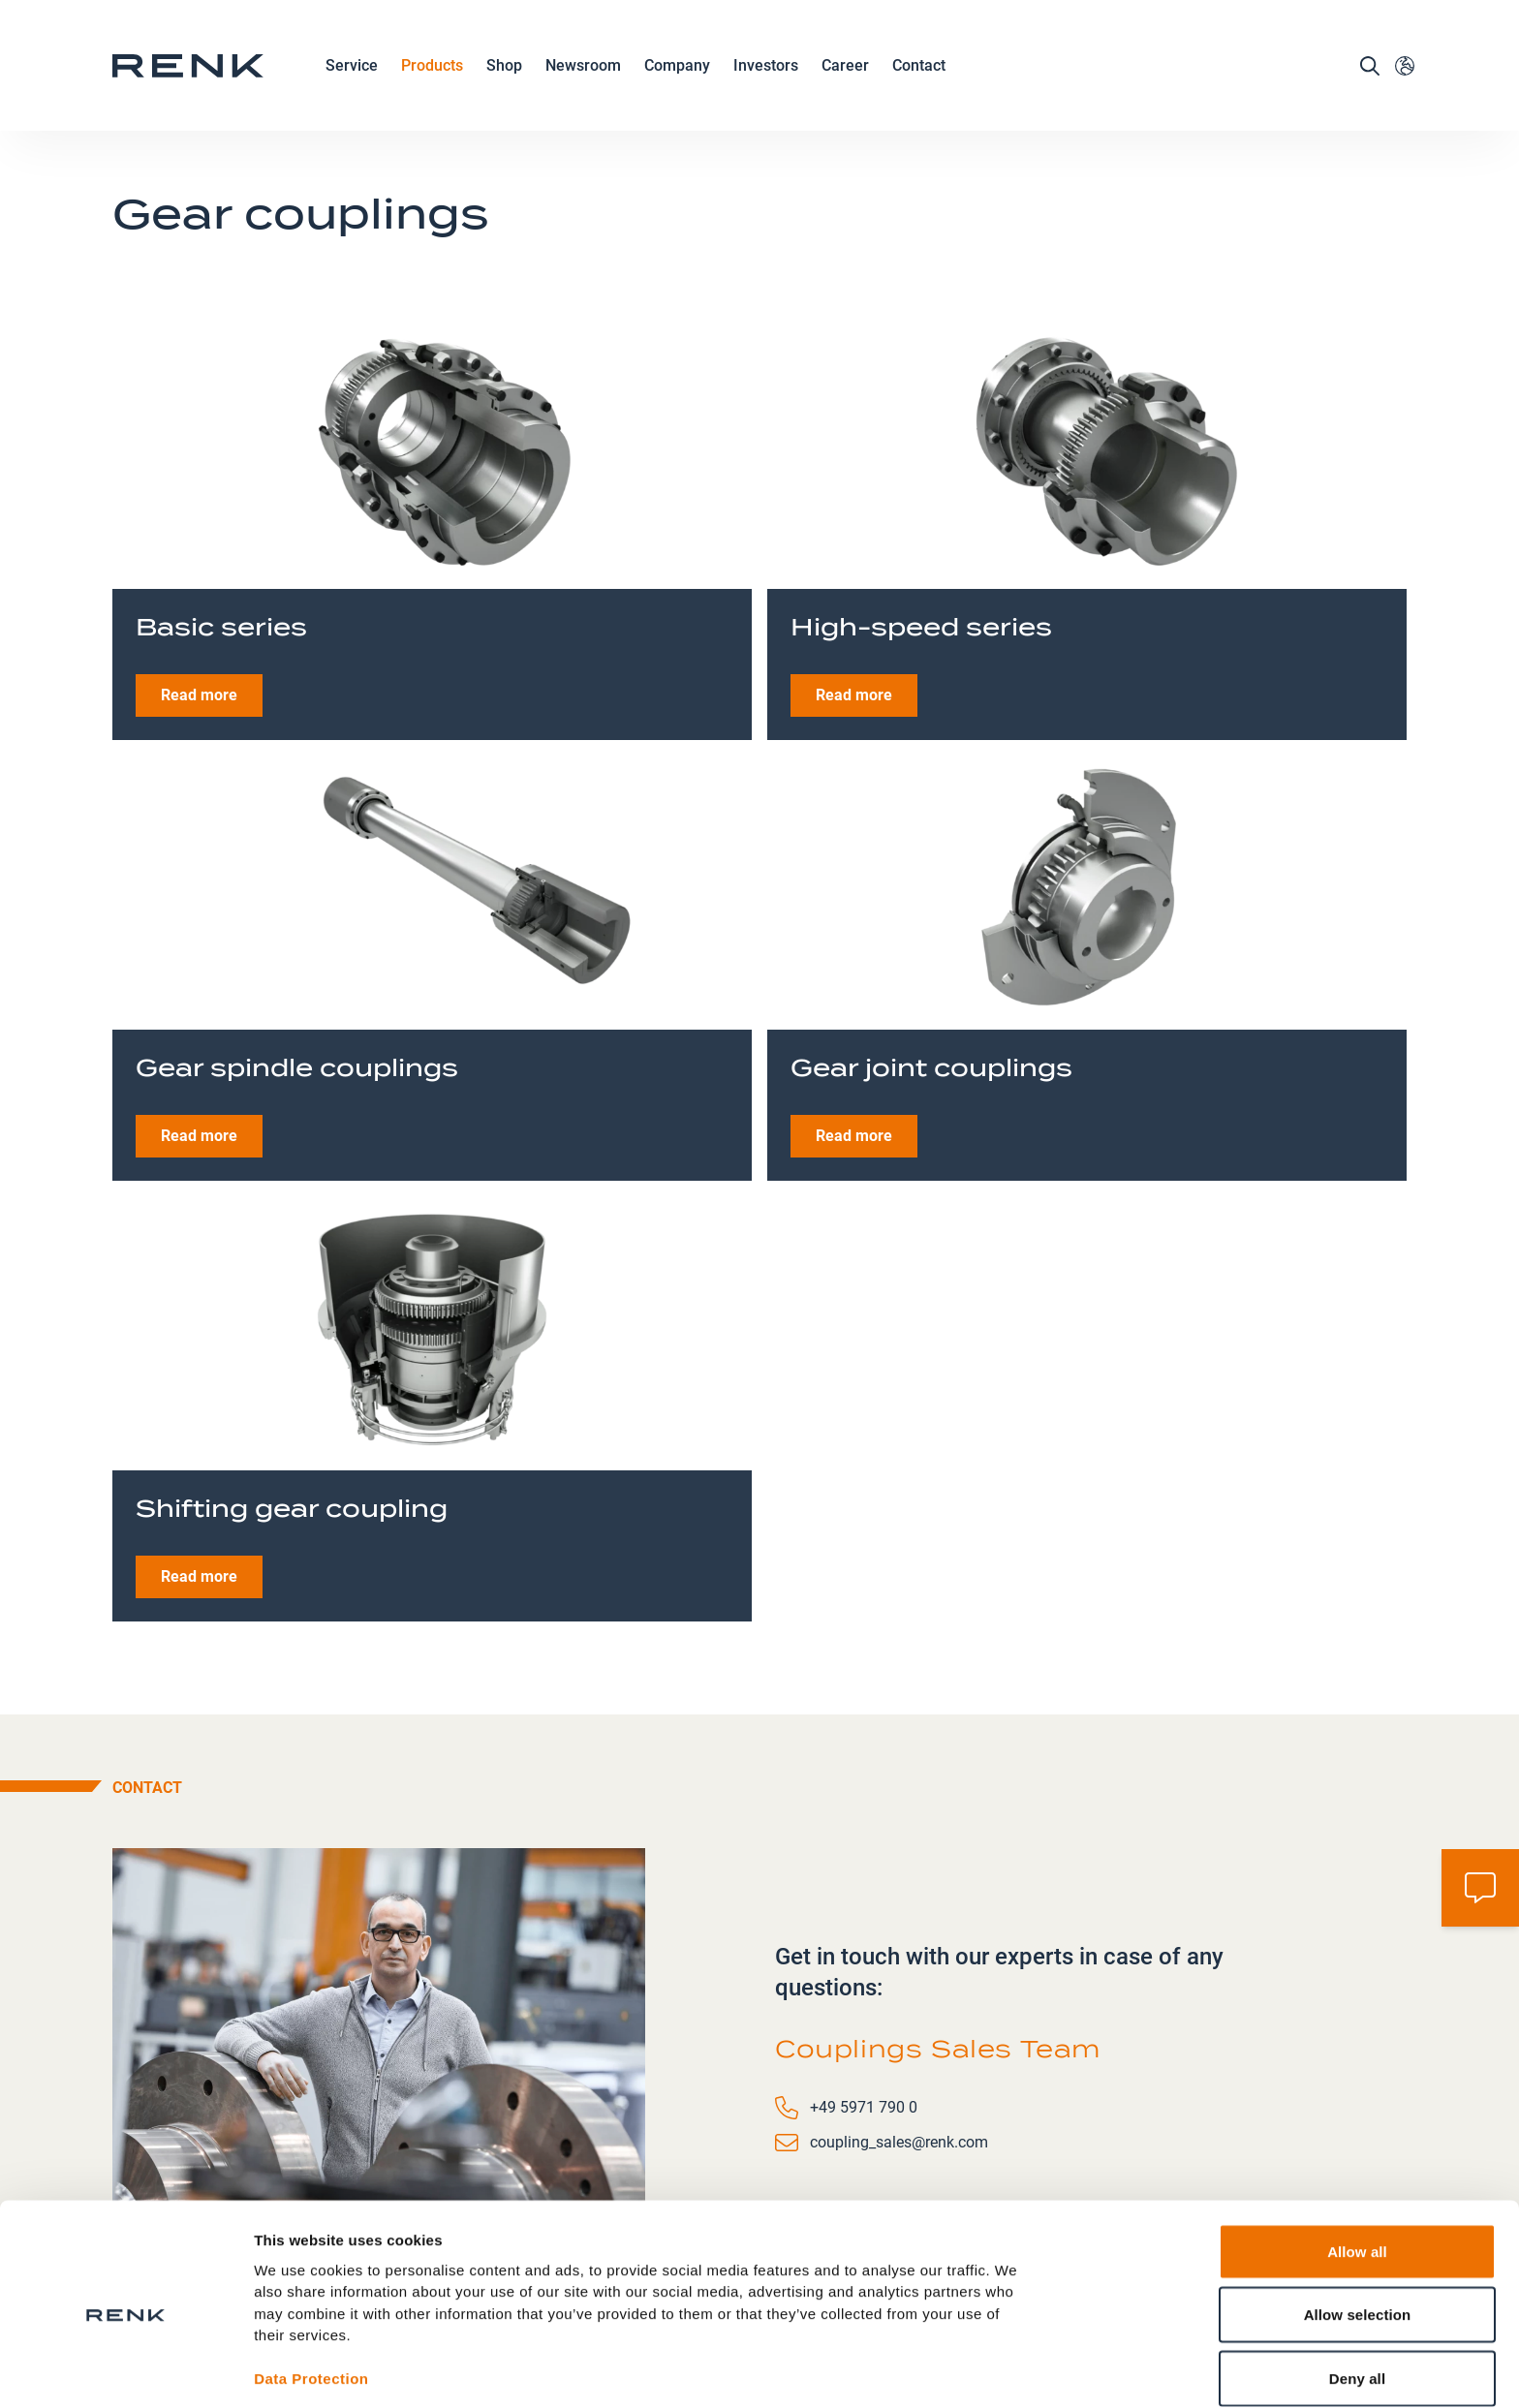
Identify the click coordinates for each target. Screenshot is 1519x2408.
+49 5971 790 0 (863, 1976)
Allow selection (1357, 2233)
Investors (765, 73)
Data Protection (311, 2297)
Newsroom (583, 74)
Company (677, 74)
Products (432, 74)
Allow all (1357, 2169)
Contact (919, 73)
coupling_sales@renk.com (899, 2011)
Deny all (1357, 2296)
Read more (199, 564)
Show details (1017, 2370)
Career (845, 74)
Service (352, 74)
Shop (504, 73)
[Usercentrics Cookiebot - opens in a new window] (125, 2370)
